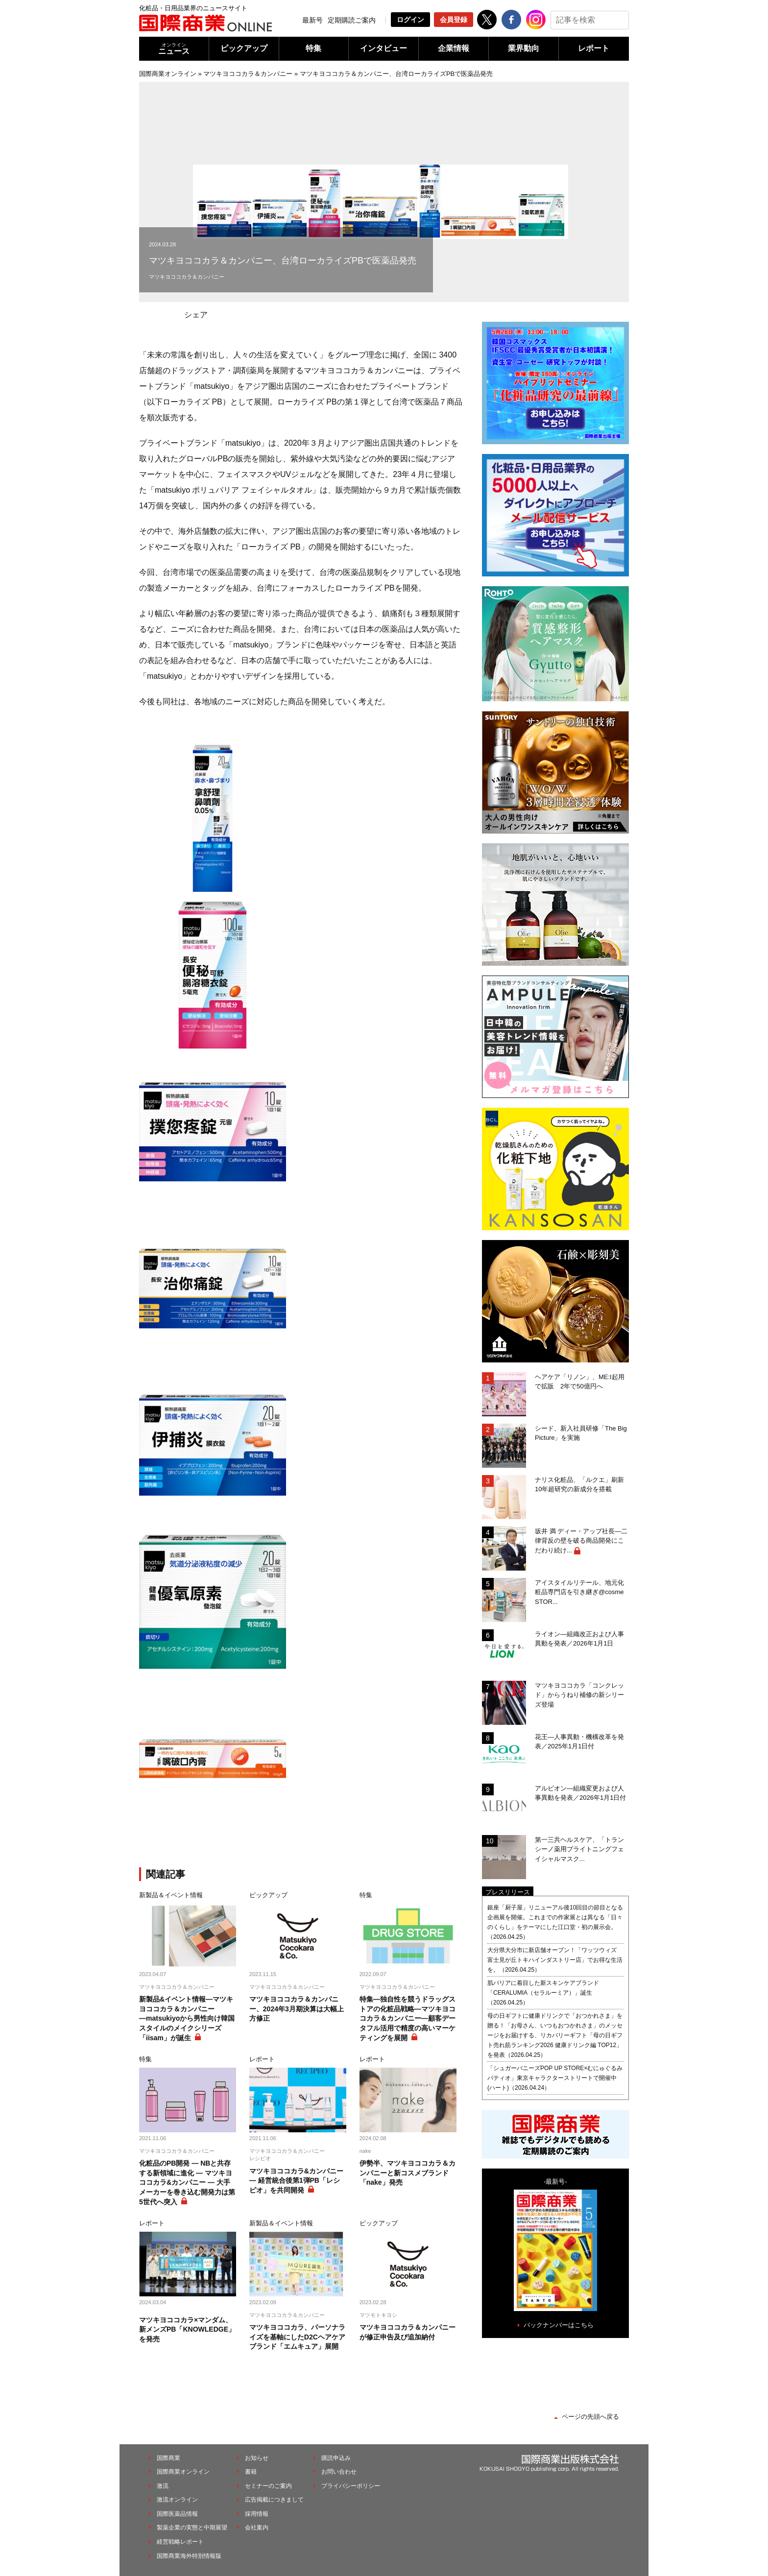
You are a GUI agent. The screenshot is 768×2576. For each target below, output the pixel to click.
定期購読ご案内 (352, 20)
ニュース (174, 48)
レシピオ (260, 2158)
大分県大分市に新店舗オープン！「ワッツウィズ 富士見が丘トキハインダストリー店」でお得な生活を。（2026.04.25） (555, 1960)
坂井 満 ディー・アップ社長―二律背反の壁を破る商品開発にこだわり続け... (581, 1540)
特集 (313, 48)
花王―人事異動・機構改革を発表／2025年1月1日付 (579, 1741)
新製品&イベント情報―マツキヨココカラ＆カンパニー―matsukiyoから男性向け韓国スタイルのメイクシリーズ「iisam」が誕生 (187, 2018)
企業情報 (453, 48)
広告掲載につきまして (274, 2500)
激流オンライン (177, 2500)
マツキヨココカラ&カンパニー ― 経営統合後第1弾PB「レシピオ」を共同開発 (296, 2180)
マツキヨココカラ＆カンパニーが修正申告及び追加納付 (408, 2332)
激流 (162, 2486)
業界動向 (523, 48)
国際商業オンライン (167, 73)
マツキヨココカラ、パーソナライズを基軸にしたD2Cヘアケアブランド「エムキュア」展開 (297, 2336)
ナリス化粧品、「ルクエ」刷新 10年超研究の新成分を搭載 (582, 1484)
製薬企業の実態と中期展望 (192, 2527)
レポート (593, 48)
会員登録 (453, 20)
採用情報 (256, 2514)
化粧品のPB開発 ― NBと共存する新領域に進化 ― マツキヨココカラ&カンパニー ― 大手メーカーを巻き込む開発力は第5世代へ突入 (187, 2182)
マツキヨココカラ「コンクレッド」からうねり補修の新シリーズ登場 (579, 1695)
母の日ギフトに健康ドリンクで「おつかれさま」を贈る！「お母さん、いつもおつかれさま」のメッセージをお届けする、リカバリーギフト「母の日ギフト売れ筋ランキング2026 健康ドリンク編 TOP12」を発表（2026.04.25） (555, 2035)
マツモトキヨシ (378, 2315)
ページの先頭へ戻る (590, 2416)
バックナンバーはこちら (559, 2325)
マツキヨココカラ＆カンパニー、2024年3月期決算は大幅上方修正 (296, 2008)
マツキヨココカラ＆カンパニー (247, 73)
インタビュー (383, 48)
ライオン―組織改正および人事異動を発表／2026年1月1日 (579, 1638)
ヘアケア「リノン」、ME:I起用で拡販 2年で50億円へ (579, 1381)
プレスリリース (507, 1892)
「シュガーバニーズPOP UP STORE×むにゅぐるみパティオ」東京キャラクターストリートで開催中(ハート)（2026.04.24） (555, 2078)
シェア (196, 314)
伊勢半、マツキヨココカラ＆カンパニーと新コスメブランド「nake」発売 (408, 2172)
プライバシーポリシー (350, 2486)
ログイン (410, 20)
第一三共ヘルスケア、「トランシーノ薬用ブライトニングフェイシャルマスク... (579, 1849)
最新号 (312, 20)
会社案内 (256, 2527)
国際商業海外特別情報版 (189, 2556)
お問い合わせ (339, 2472)
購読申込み (336, 2458)
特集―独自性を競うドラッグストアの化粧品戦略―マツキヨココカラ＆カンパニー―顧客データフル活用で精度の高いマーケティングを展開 (408, 2018)
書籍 (251, 2472)
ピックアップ (243, 48)
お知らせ (256, 2458)
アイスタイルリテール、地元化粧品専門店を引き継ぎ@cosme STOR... (579, 1592)
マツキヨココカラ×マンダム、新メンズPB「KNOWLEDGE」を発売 (187, 2329)
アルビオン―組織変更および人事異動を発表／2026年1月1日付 (580, 1793)
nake (365, 2151)
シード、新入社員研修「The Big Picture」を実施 (581, 1433)
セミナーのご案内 (268, 2486)
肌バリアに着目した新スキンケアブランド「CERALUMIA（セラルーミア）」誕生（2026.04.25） (543, 1993)
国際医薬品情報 (177, 2514)
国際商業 (168, 2458)
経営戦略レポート (180, 2542)
